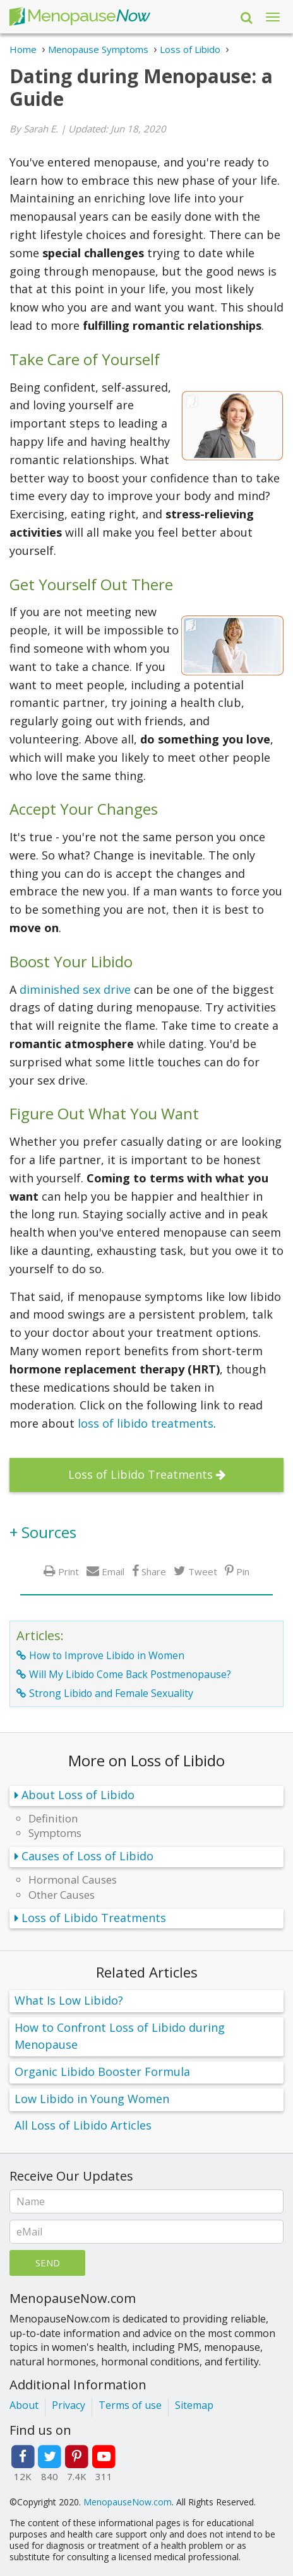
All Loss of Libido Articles (83, 2125)
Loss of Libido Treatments (140, 1474)
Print (68, 1571)
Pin (242, 1571)
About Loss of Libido (78, 1794)
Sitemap (194, 2405)
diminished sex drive (75, 989)
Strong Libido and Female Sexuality (111, 1693)
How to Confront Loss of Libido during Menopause (120, 2036)
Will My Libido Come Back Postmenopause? (130, 1674)
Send (47, 2262)
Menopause (79, 17)
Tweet (202, 1571)
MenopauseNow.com (127, 2502)
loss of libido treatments (145, 1423)
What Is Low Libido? (69, 2000)
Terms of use (130, 2405)
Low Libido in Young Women (92, 2098)
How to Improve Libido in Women (106, 1655)
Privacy (68, 2405)
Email (113, 1571)
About (24, 2405)
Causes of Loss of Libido (87, 1855)
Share (153, 1571)
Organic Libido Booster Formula (102, 2071)
